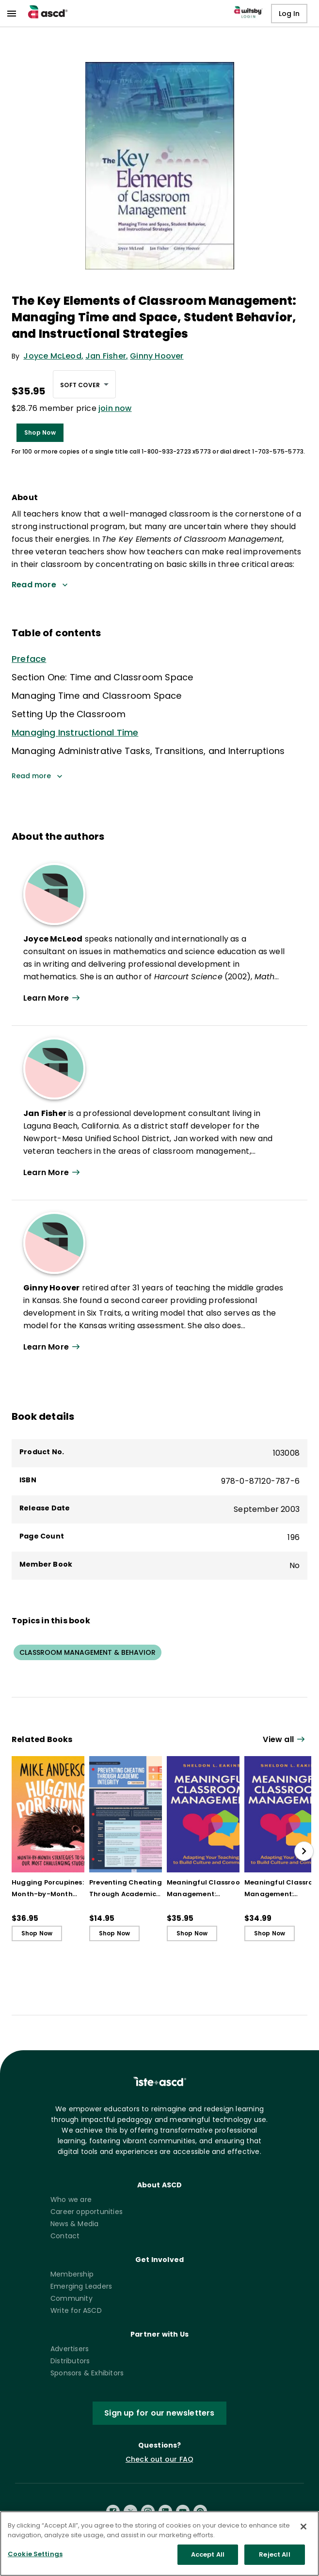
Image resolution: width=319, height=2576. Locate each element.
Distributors (70, 2361)
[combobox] (84, 384)
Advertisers (69, 2349)
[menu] (11, 13)
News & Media (74, 2224)
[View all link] (285, 1739)
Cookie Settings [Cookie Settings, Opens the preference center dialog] (35, 2561)
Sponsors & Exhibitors (87, 2373)
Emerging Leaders (81, 2286)
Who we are (71, 2199)
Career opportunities (86, 2211)
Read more (37, 776)
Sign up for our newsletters (159, 2413)
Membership (72, 2274)
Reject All (274, 2562)
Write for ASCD (76, 2310)
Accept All (207, 2562)
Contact (65, 2236)
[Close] (303, 2534)
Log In (289, 13)
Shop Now (40, 432)
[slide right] (304, 1851)
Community (71, 2298)
